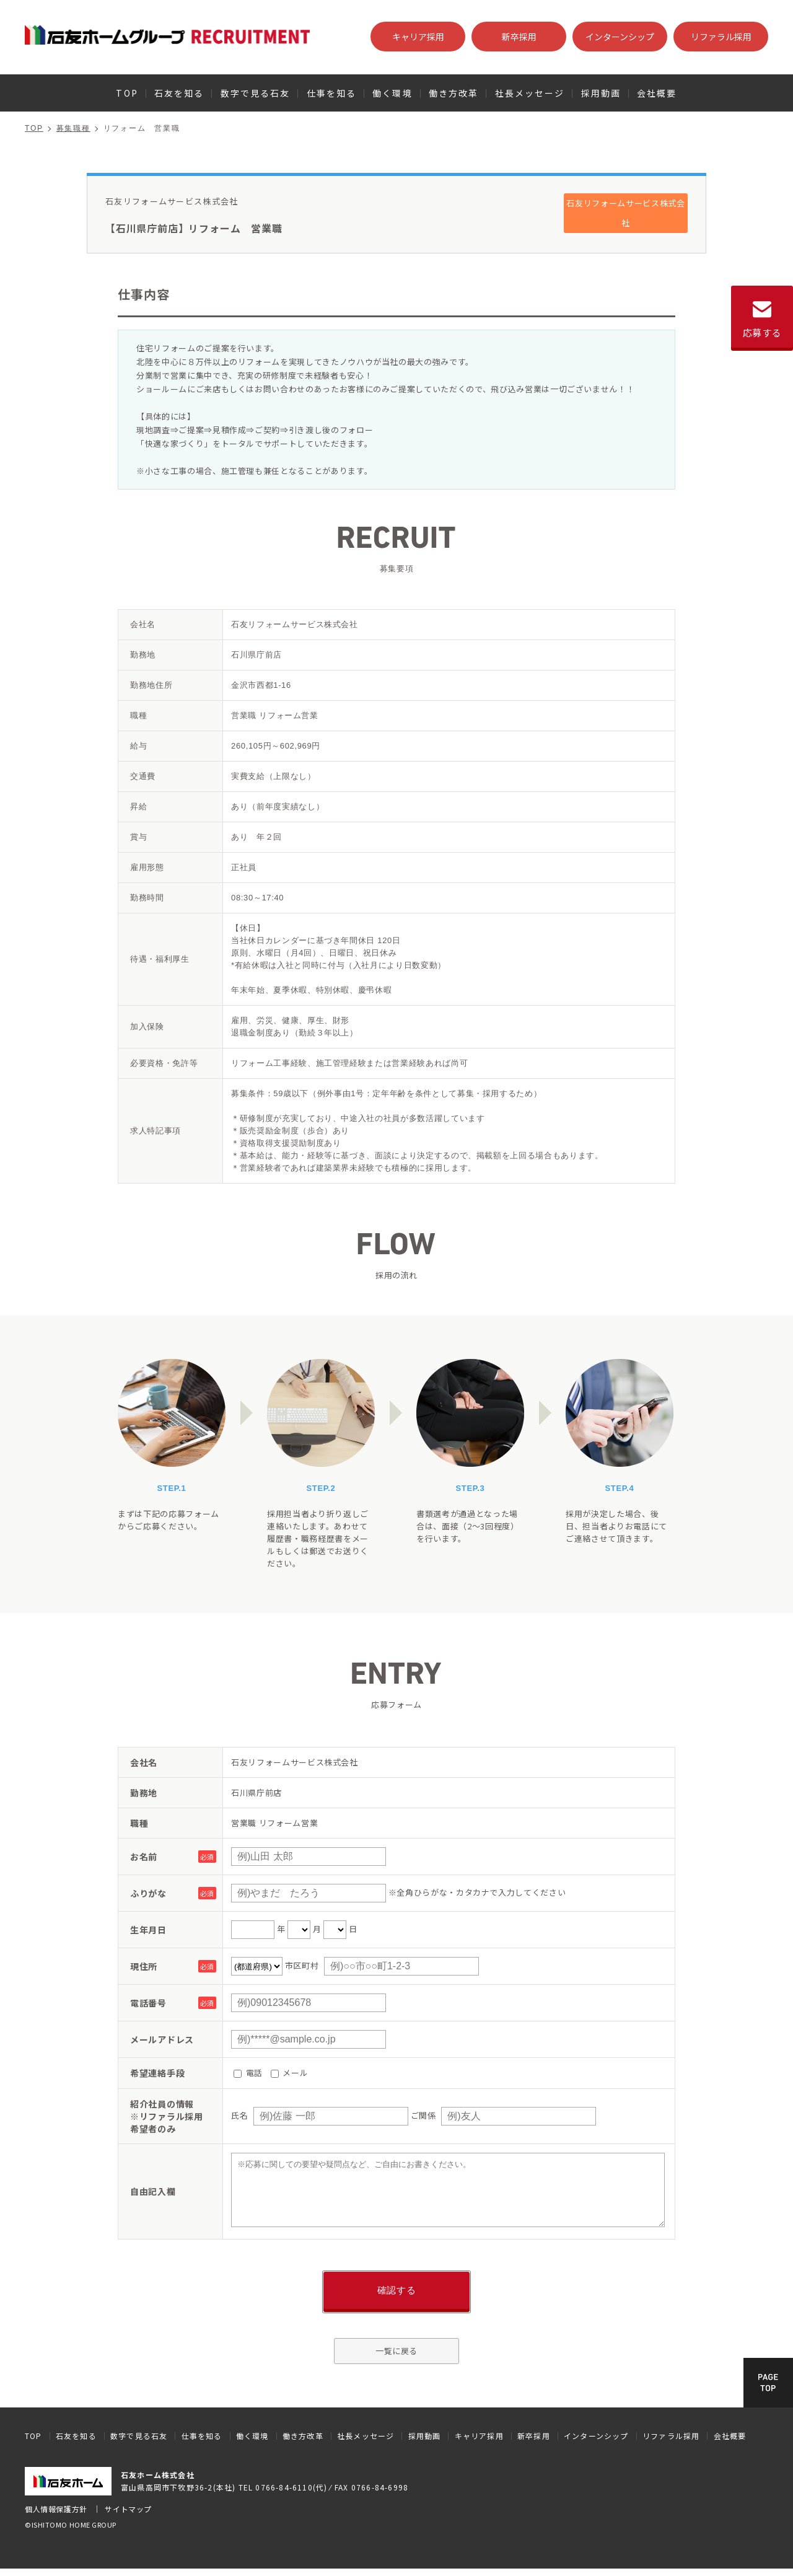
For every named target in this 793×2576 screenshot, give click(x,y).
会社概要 (657, 93)
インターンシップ (619, 36)
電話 (248, 2072)
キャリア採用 (418, 36)
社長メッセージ (530, 93)
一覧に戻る (396, 2351)
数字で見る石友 (256, 93)
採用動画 (601, 93)
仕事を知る (332, 93)
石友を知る (179, 93)
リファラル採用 (721, 36)
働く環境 (392, 93)
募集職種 (73, 128)
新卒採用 (519, 36)
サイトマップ (128, 2508)
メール (290, 2072)
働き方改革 (454, 93)
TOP (127, 93)
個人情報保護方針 (56, 2508)
